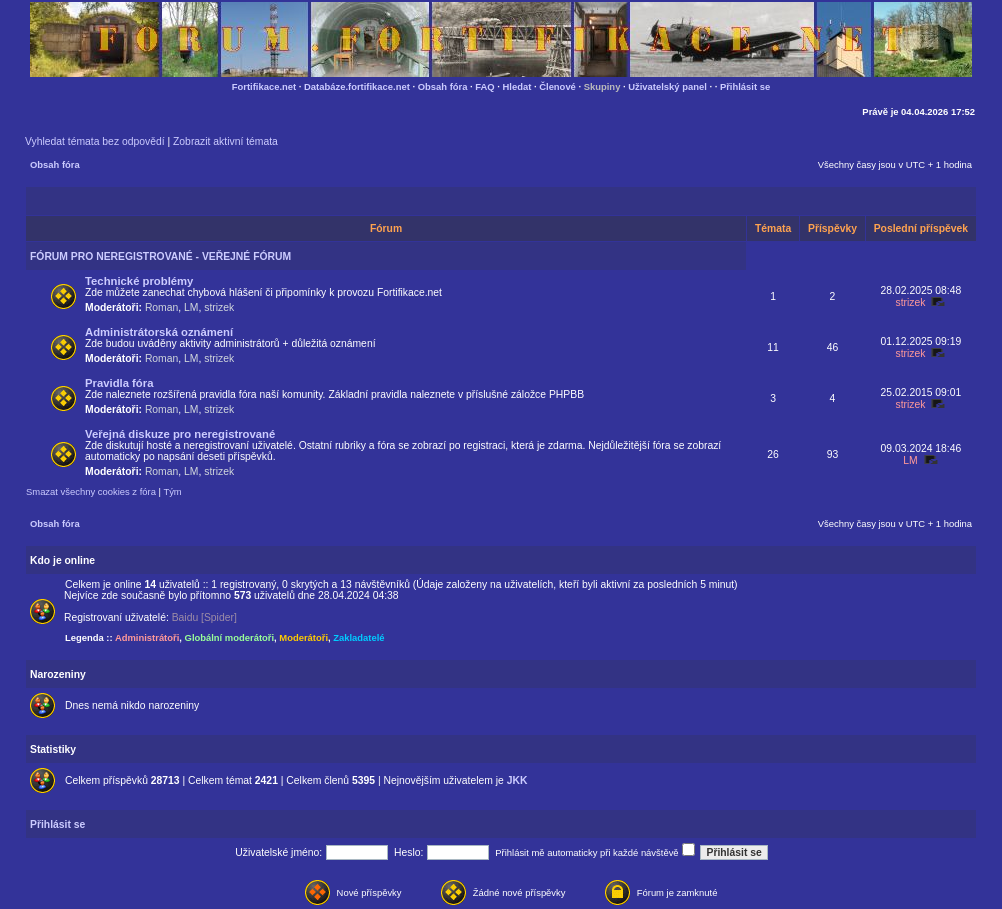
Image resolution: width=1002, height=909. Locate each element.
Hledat (517, 86)
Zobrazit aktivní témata (225, 141)
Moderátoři (303, 637)
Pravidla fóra (119, 383)
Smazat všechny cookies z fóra (91, 491)
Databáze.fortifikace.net (357, 86)
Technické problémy (139, 281)
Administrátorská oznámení (159, 332)
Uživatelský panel (667, 86)
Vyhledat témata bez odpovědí (95, 141)
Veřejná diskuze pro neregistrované (180, 434)
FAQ (484, 86)
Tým (172, 491)
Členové (557, 86)
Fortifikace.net (264, 86)
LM (191, 307)
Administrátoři (147, 637)
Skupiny (602, 86)
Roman (161, 307)
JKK (517, 780)
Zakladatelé (358, 637)
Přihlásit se (745, 86)
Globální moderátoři (230, 637)
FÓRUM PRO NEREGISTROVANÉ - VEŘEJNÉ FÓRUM (160, 256)
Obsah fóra (443, 86)
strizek (219, 307)
